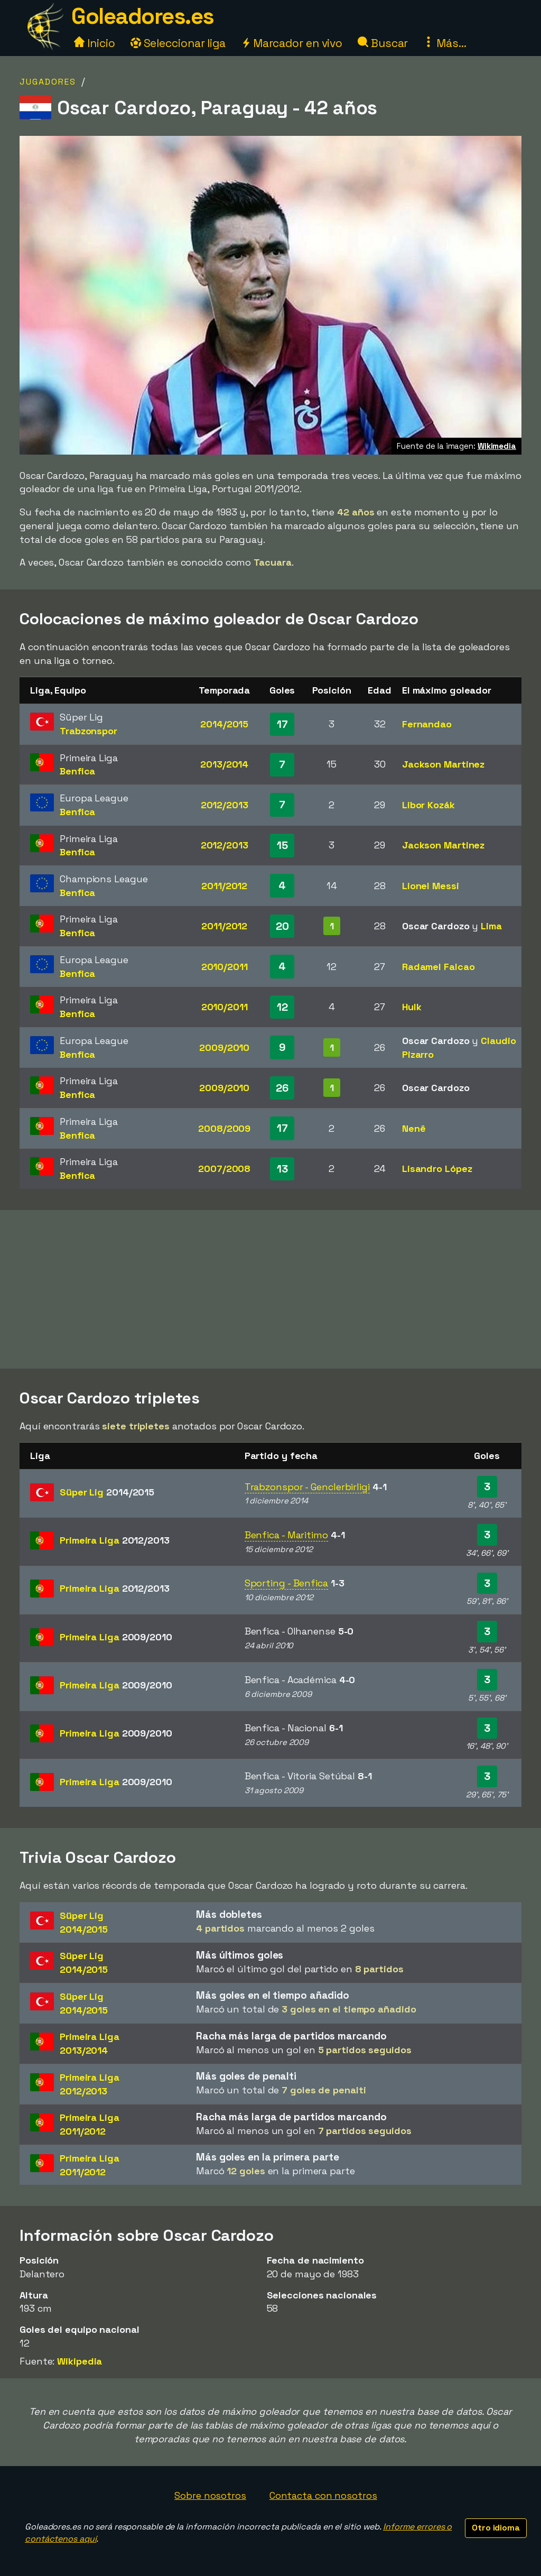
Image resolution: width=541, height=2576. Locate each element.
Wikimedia (497, 446)
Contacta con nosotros (323, 2495)
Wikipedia (79, 2361)
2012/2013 (224, 805)
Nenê (414, 1128)
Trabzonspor (88, 731)
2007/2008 (224, 1168)
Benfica (77, 771)
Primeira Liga (115, 1540)
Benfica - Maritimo (286, 1535)
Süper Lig (107, 1492)
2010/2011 (224, 967)
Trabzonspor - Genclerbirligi (307, 1487)
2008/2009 (224, 1128)
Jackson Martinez (443, 764)
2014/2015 (224, 724)
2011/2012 (224, 886)
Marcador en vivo (291, 43)
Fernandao (427, 724)
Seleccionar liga (178, 43)
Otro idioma (496, 2527)
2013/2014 (224, 764)
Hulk (412, 1007)
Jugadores (48, 81)
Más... (444, 43)
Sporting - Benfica (286, 1583)
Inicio (94, 43)
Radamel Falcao (438, 967)
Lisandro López (437, 1168)
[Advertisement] (270, 1289)
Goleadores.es (142, 16)
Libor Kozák (428, 805)
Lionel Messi (430, 886)
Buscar (383, 43)
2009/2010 (224, 1047)
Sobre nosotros (210, 2495)
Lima (491, 926)
